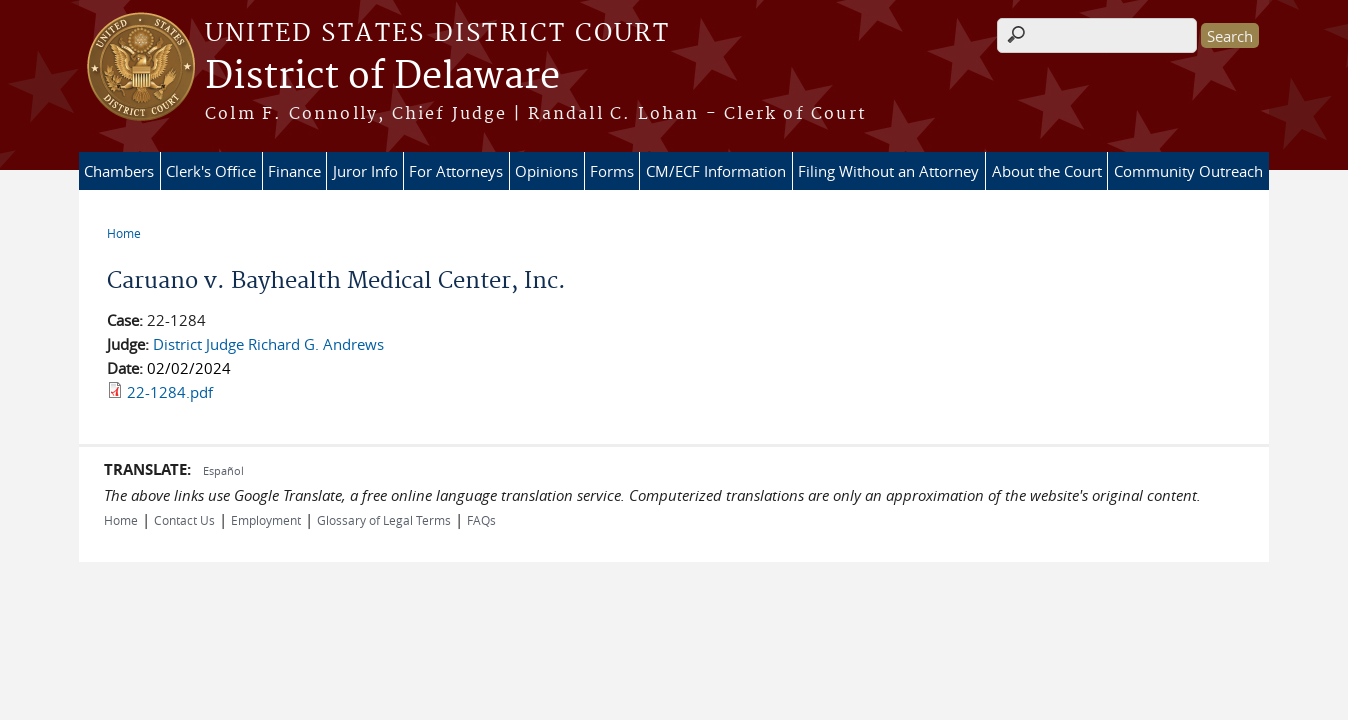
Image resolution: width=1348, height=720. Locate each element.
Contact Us (184, 520)
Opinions (546, 171)
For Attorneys (456, 171)
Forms (612, 171)
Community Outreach (1188, 171)
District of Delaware (382, 77)
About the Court (1047, 171)
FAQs (481, 520)
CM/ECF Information (716, 171)
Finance (294, 171)
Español (223, 470)
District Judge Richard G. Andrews (268, 344)
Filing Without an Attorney (888, 171)
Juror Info (365, 171)
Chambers (119, 171)
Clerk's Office (211, 171)
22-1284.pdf (170, 392)
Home (124, 233)
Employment (266, 520)
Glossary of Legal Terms (384, 520)
